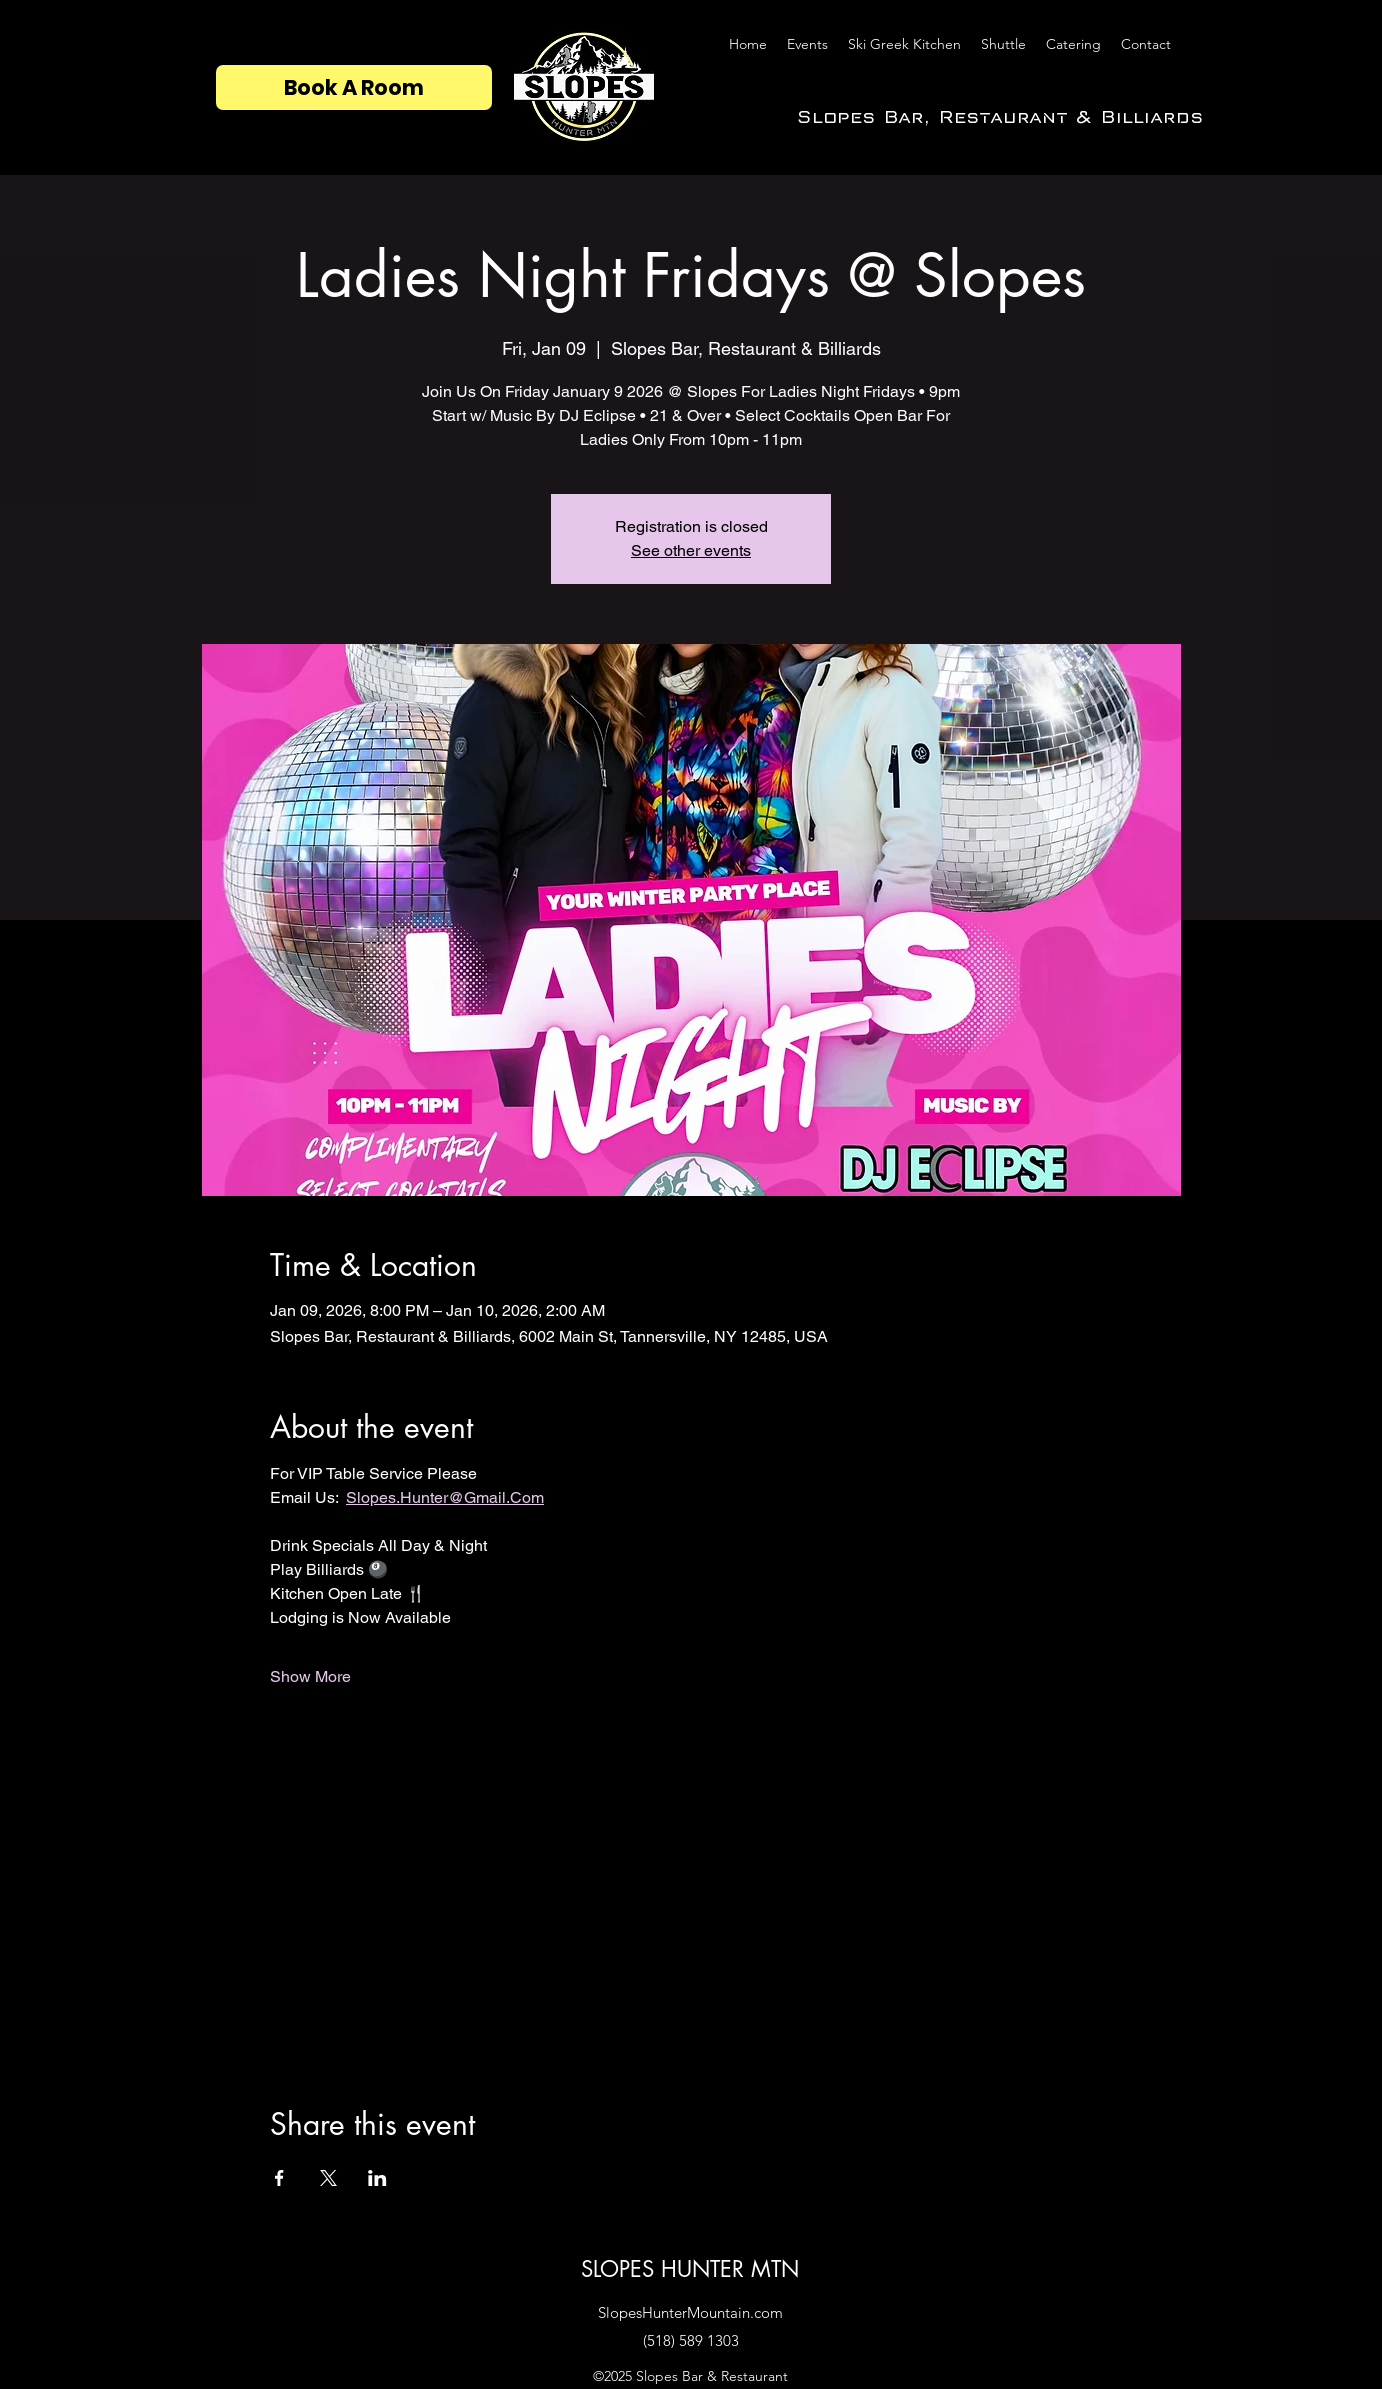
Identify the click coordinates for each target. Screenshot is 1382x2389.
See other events (691, 550)
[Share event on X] (328, 2178)
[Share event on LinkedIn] (377, 2178)
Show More (310, 1676)
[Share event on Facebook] (279, 2178)
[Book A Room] (354, 87)
